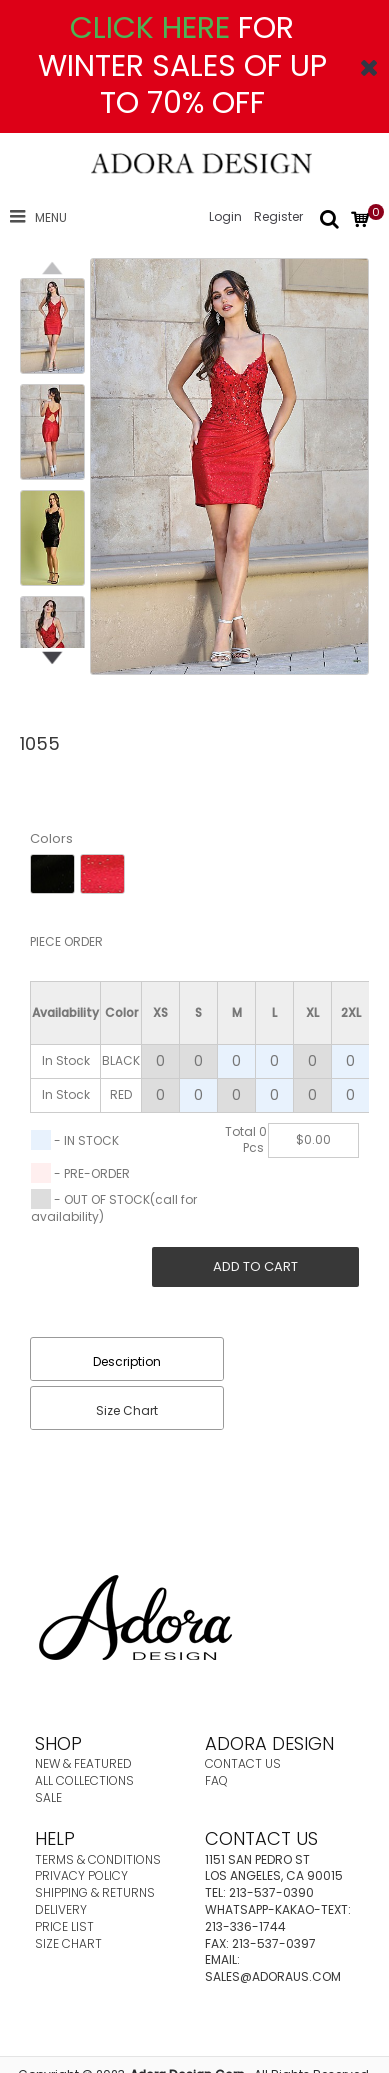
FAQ (216, 1780)
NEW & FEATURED (83, 1763)
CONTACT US (243, 1763)
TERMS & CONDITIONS (98, 1859)
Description (127, 1361)
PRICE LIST (64, 1926)
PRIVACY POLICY (81, 1875)
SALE (48, 1797)
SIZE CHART (68, 1943)
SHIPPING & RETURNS (95, 1892)
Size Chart (127, 1410)
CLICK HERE (150, 28)
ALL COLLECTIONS (84, 1780)
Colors (51, 838)
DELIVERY (61, 1909)
